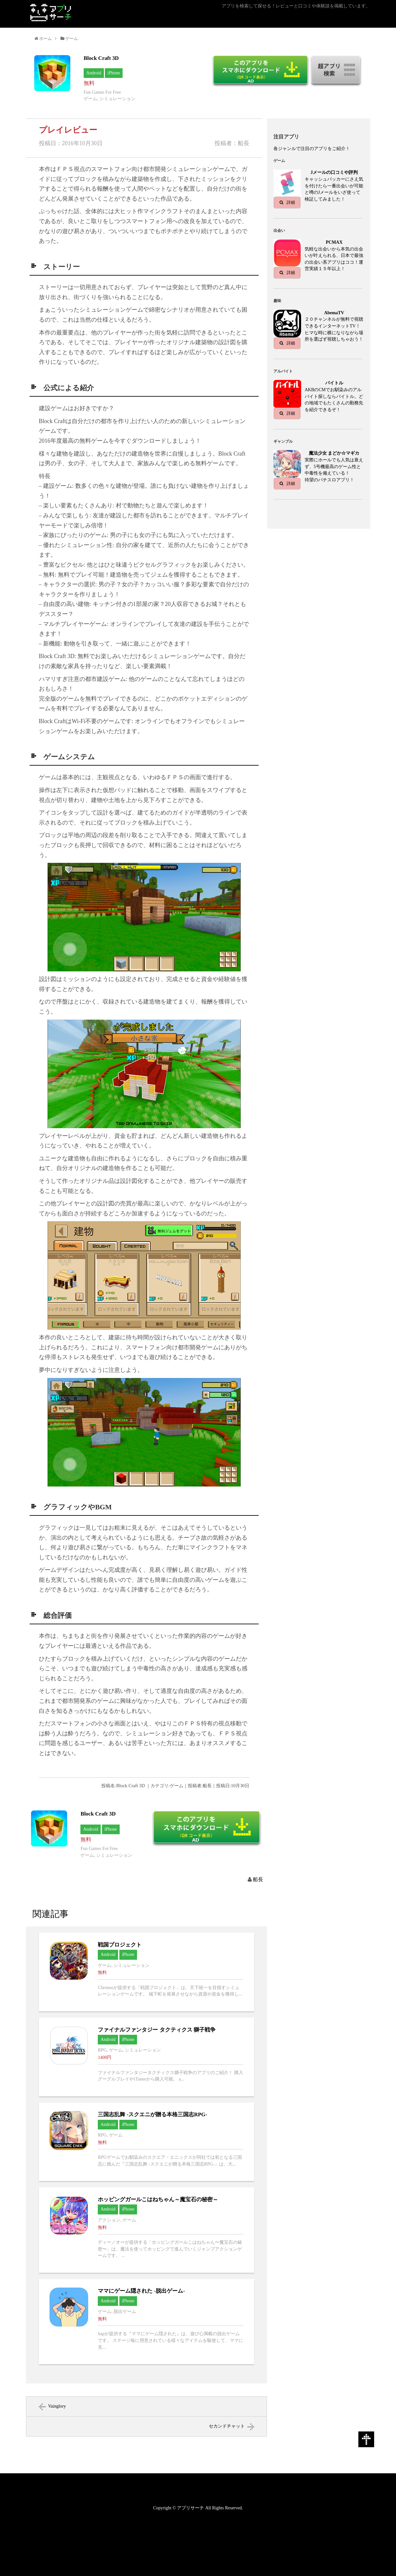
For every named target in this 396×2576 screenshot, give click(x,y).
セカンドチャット (227, 2426)
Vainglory (57, 2406)
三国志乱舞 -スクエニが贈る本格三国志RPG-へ (146, 2142)
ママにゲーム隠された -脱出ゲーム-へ (146, 2321)
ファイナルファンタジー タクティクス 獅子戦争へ (146, 2057)
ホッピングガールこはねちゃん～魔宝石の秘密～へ (146, 2229)
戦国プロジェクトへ (146, 1972)
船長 (258, 1879)
